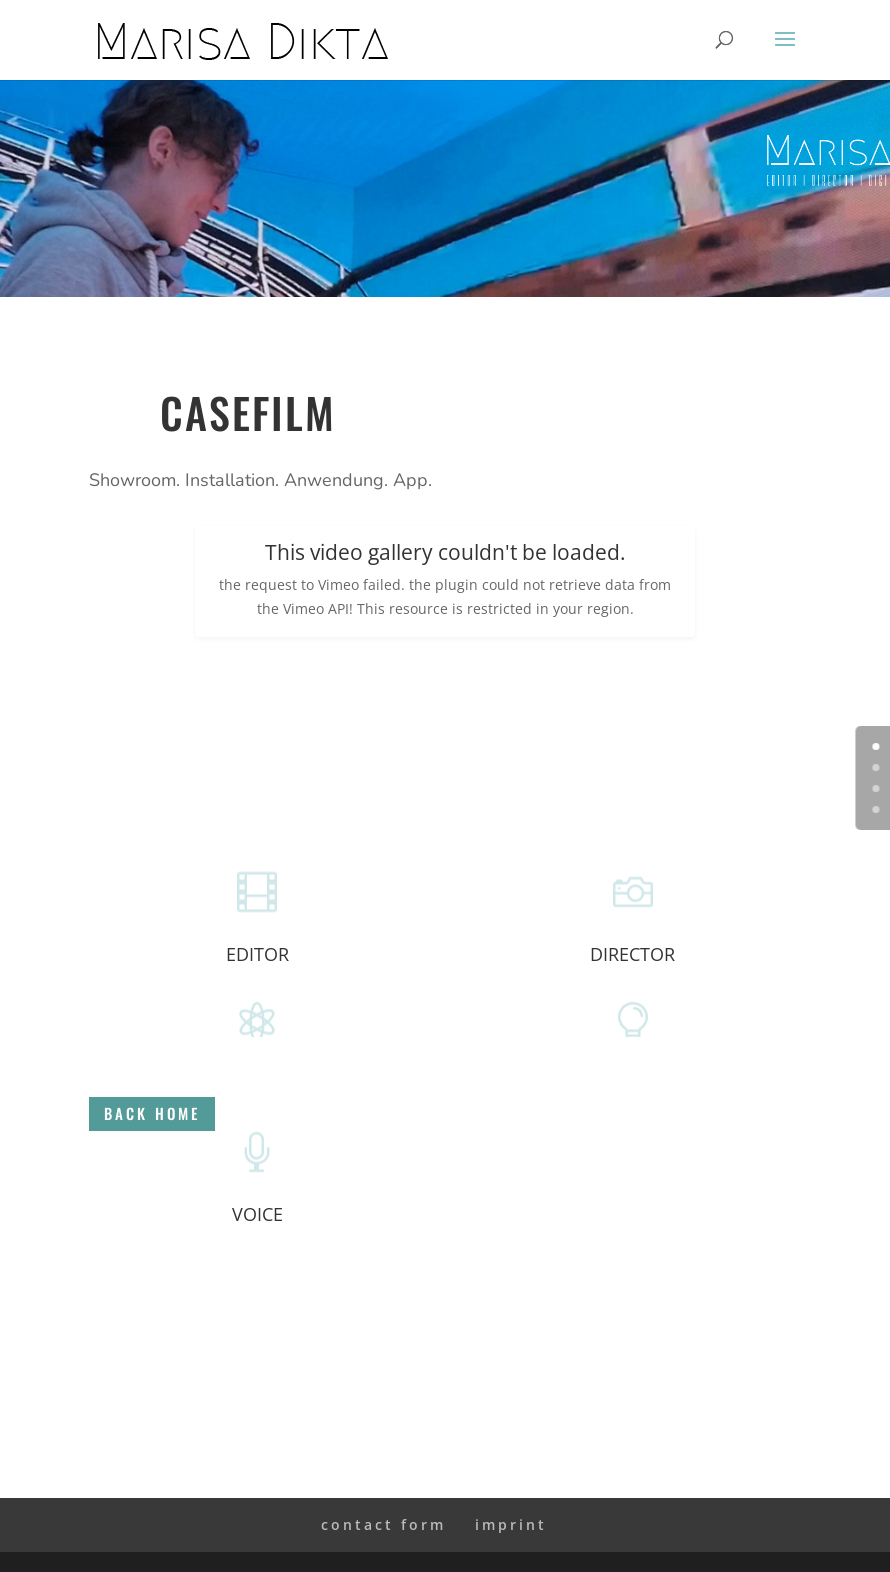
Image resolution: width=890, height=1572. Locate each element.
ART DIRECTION (633, 1084)
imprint (511, 1524)
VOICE (257, 1214)
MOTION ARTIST (257, 1084)
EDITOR (257, 954)
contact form (383, 1524)
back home (806, 1113)
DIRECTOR (632, 954)
